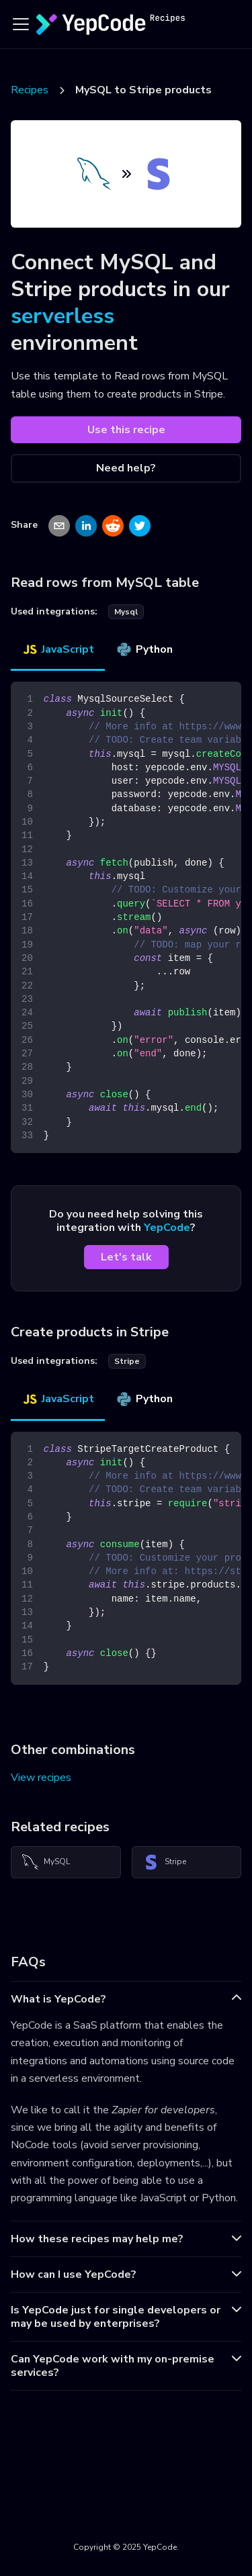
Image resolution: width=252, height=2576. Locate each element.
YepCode (167, 1227)
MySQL (46, 1862)
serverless (62, 316)
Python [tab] (144, 649)
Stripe (164, 1862)
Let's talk (126, 1257)
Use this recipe (126, 429)
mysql (126, 611)
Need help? (126, 468)
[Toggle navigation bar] (21, 24)
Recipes (29, 90)
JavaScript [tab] (58, 649)
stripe (127, 1361)
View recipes (41, 1777)
